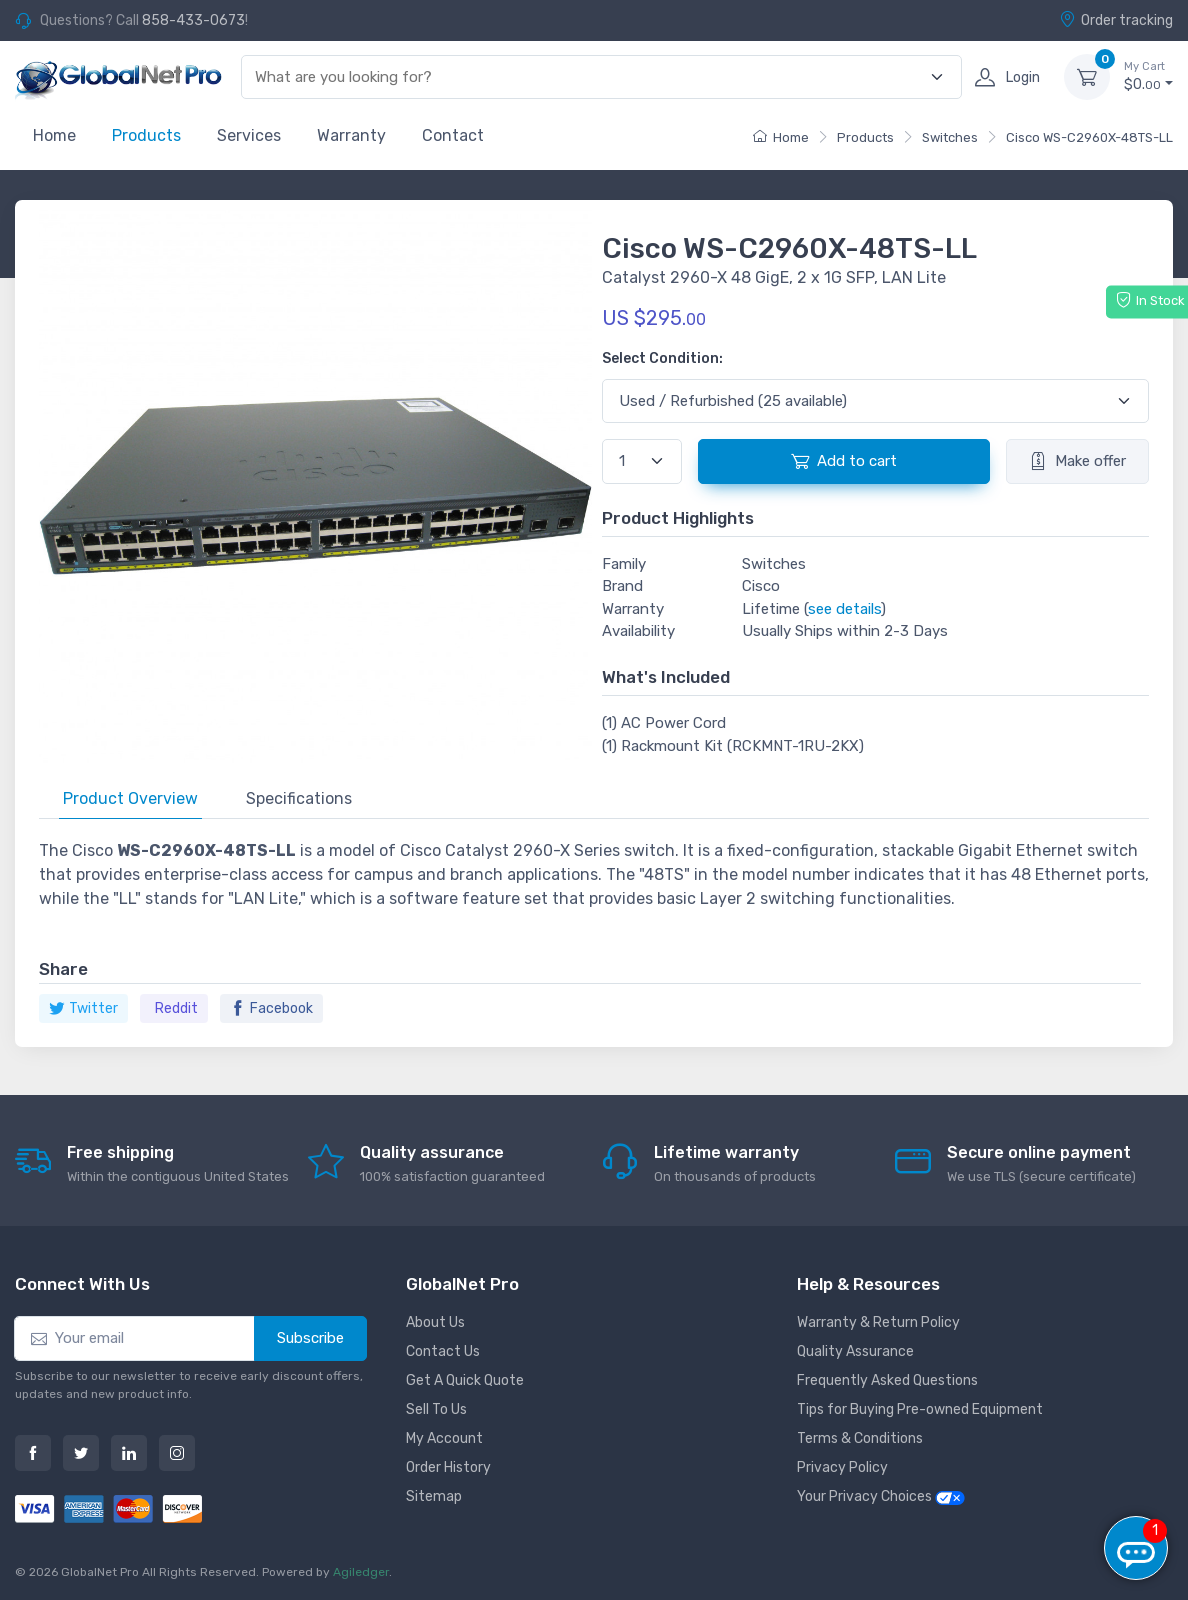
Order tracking (1116, 20)
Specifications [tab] (299, 798)
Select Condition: (662, 358)
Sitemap (434, 1496)
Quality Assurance (855, 1351)
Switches (950, 137)
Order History (448, 1467)
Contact (453, 135)
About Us (435, 1322)
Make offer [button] (1077, 461)
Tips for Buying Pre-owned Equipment (920, 1409)
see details (844, 609)
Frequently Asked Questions (887, 1380)
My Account (444, 1438)
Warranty (351, 135)
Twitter (83, 1008)
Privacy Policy (842, 1467)
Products (146, 135)
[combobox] (590, 77)
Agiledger (361, 1572)
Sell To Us (436, 1409)
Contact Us (443, 1351)
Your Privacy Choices (881, 1496)
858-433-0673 (193, 20)
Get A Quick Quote (465, 1380)
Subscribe (310, 1338)
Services (249, 135)
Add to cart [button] (844, 461)
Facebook (271, 1008)
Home (54, 135)
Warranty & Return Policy (878, 1322)
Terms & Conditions (860, 1438)
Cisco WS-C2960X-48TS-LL (1089, 137)
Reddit (176, 1008)
